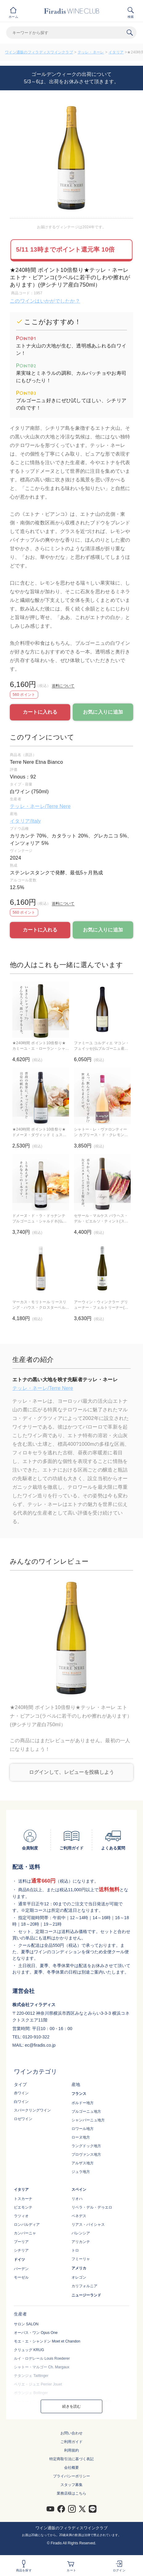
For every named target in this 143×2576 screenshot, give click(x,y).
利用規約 (71, 2450)
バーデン (21, 2269)
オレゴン (79, 2277)
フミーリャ (81, 2259)
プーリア (21, 2242)
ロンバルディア (27, 2224)
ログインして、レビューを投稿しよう (71, 1772)
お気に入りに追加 (103, 712)
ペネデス (79, 2216)
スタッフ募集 (71, 2485)
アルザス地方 (83, 2163)
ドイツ (19, 2259)
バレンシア (81, 2233)
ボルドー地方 (83, 2103)
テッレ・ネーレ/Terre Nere (40, 806)
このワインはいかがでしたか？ (45, 301)
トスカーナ (23, 2199)
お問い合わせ (71, 2433)
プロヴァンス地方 (86, 2154)
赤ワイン (21, 2093)
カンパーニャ (25, 2233)
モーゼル (21, 2277)
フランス (79, 2094)
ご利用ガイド (71, 2442)
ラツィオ (21, 2216)
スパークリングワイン (32, 2110)
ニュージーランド (86, 2295)
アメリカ (79, 2268)
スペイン (79, 2189)
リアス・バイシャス (88, 2224)
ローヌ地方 (81, 2137)
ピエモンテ (23, 2207)
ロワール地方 (83, 2129)
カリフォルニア (84, 2286)
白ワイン (21, 2102)
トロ (75, 2250)
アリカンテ (81, 2242)
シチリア (21, 2250)
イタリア (116, 52)
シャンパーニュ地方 (88, 2120)
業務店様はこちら (71, 2493)
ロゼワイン (23, 2119)
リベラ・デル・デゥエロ (92, 2207)
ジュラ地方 (81, 2172)
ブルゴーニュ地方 (86, 2111)
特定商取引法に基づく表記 (71, 2459)
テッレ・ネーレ (91, 52)
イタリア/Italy (25, 821)
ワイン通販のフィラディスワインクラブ (39, 52)
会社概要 (71, 2467)
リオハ (77, 2199)
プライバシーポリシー (71, 2476)
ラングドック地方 (86, 2146)
